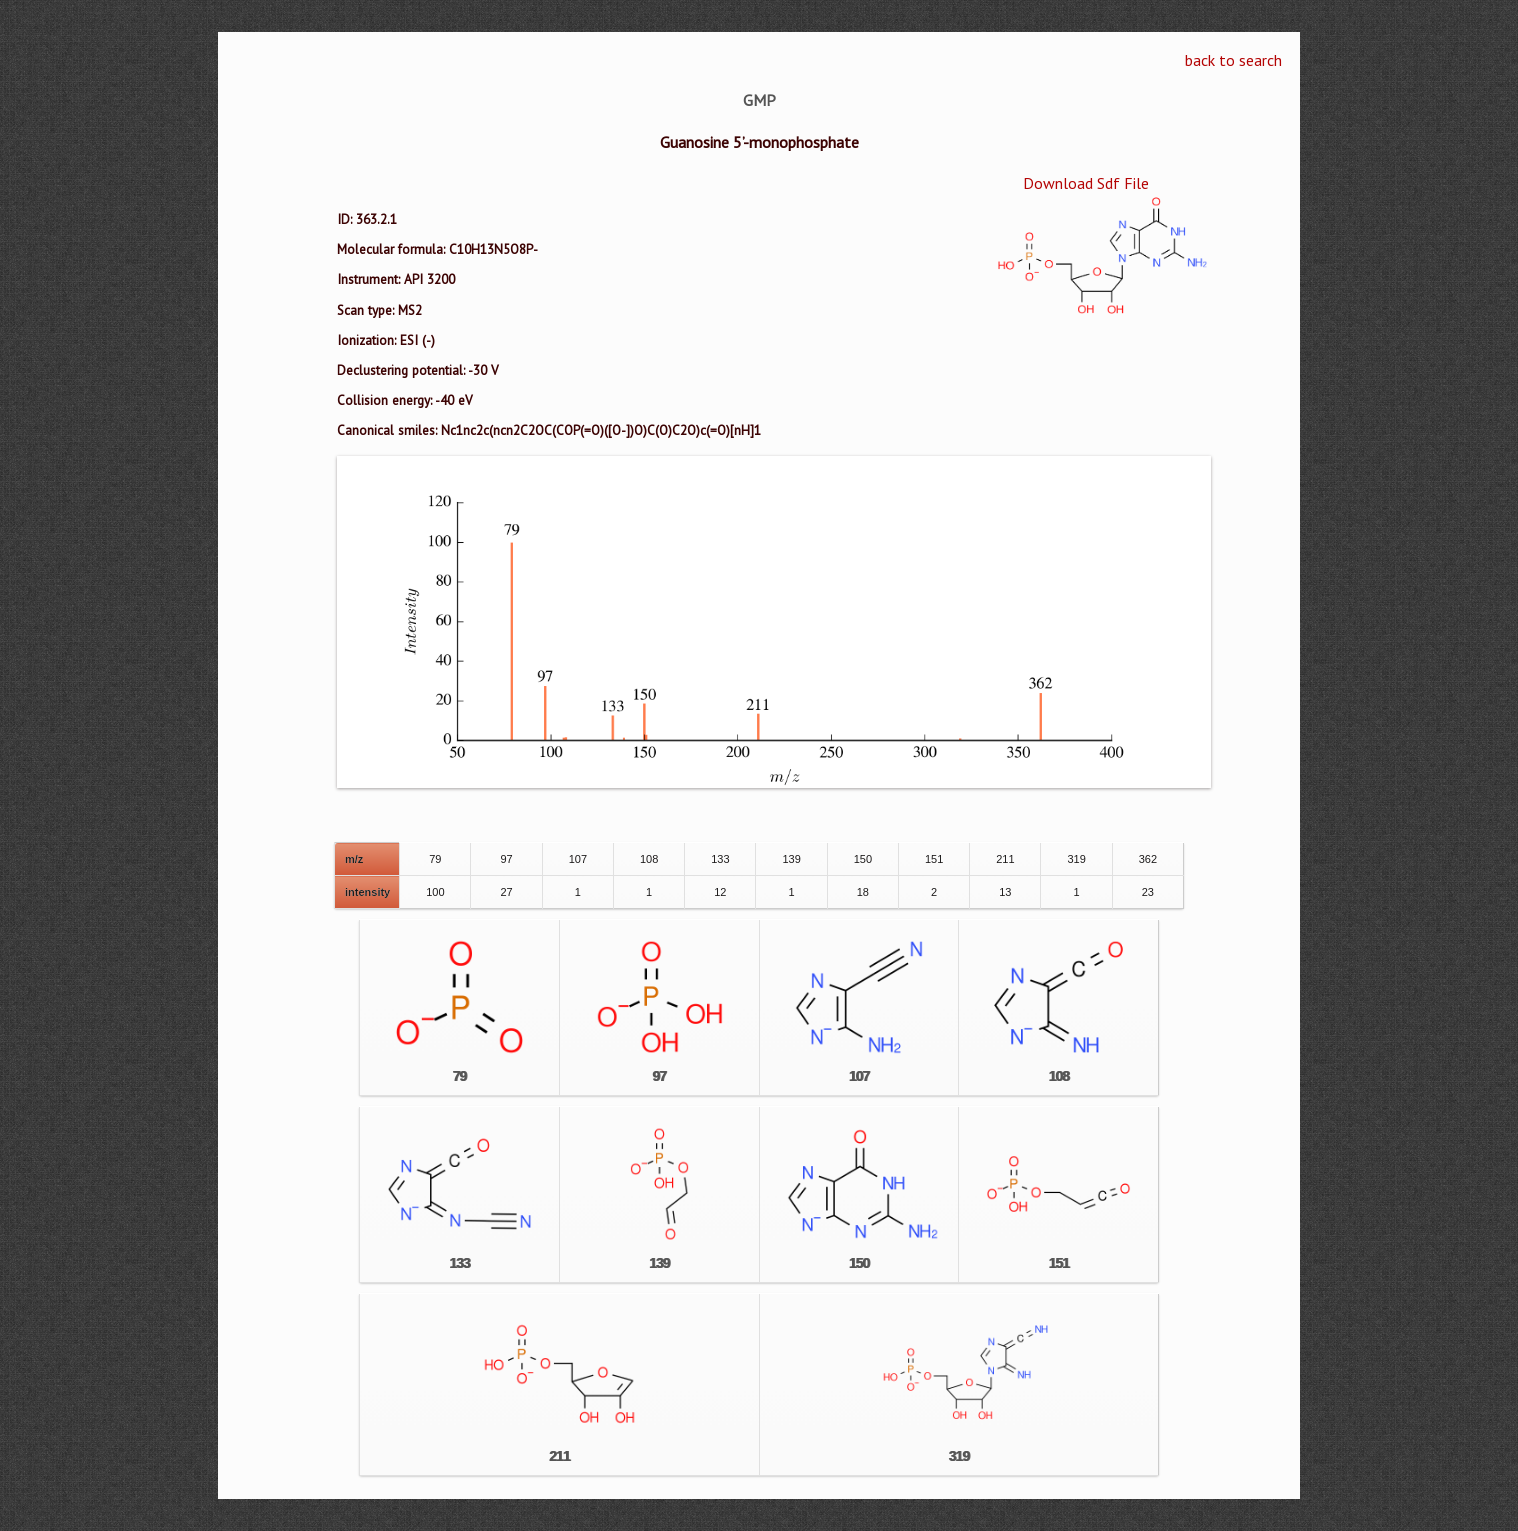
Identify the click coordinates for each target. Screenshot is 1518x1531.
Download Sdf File (1086, 183)
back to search (1233, 60)
